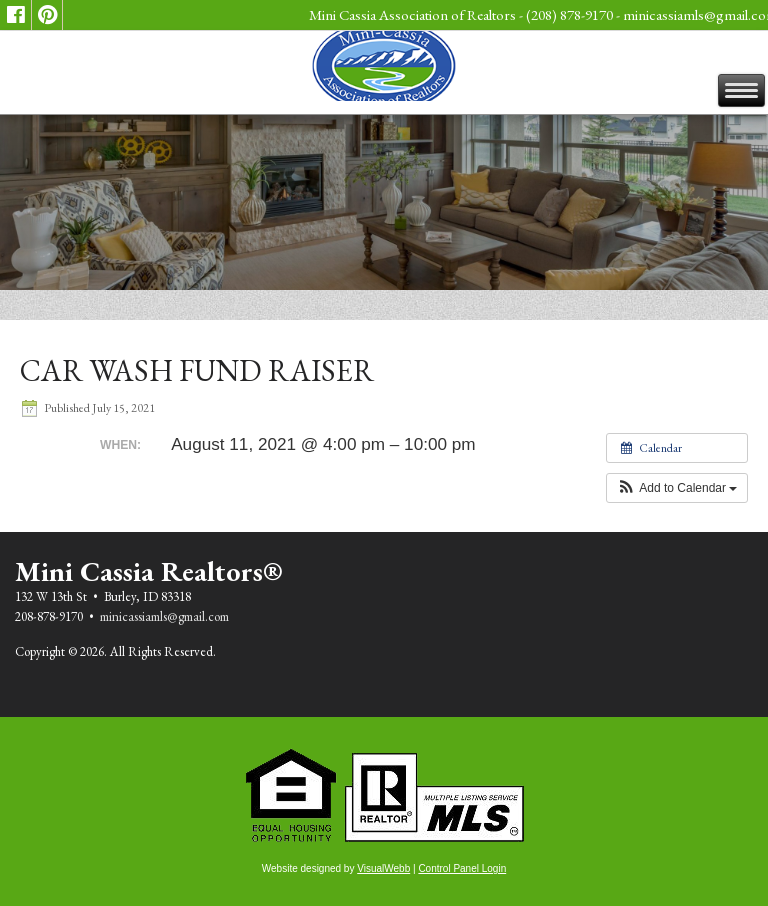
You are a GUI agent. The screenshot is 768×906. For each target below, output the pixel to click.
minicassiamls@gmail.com (164, 616)
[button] (677, 488)
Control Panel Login (462, 868)
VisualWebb (383, 868)
